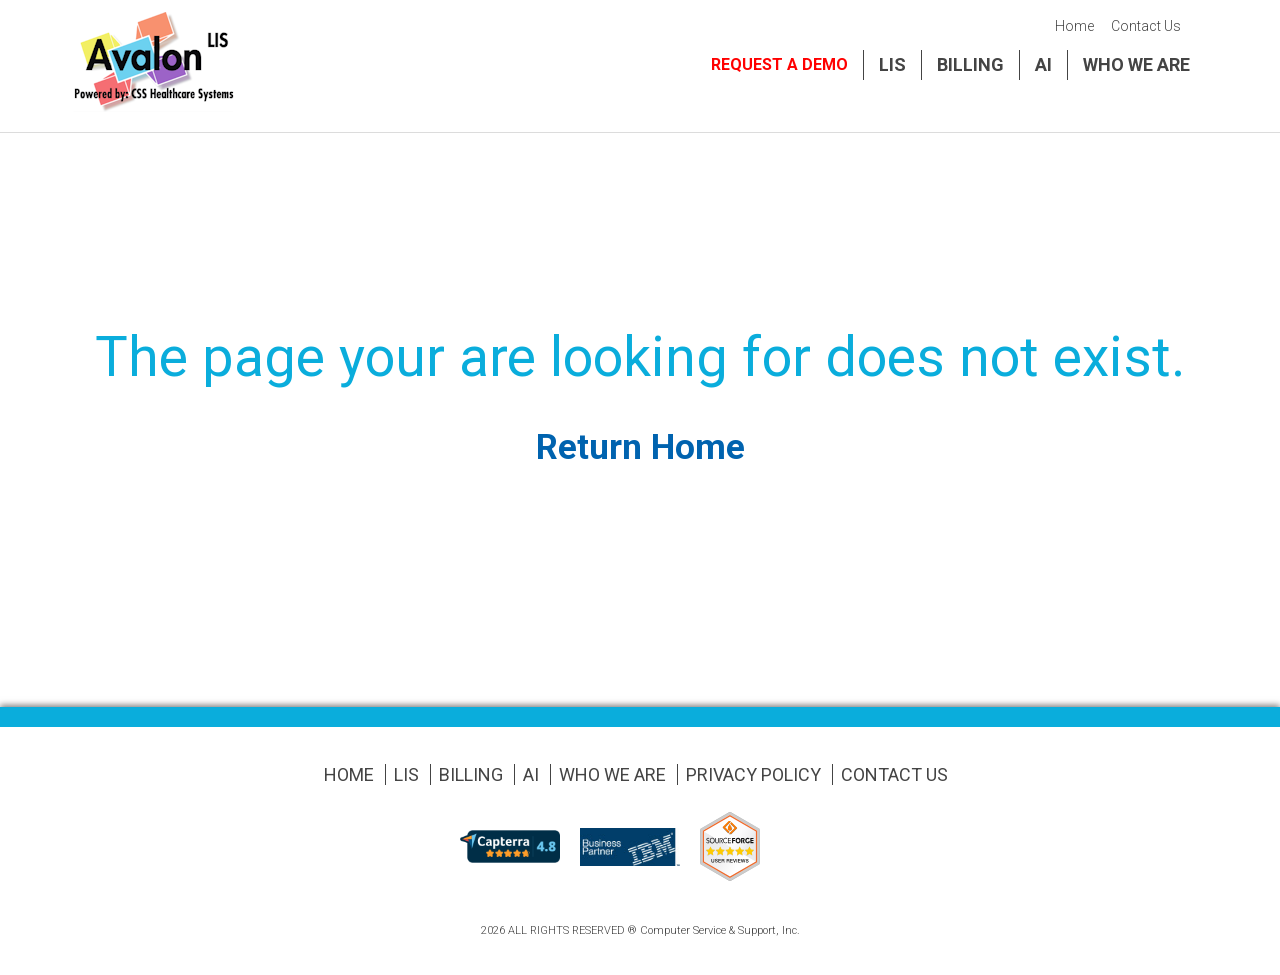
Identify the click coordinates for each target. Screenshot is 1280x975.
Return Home (640, 447)
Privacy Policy (753, 774)
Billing (970, 64)
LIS (892, 64)
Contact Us (1146, 26)
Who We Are (1136, 64)
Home (1074, 26)
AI (1043, 64)
